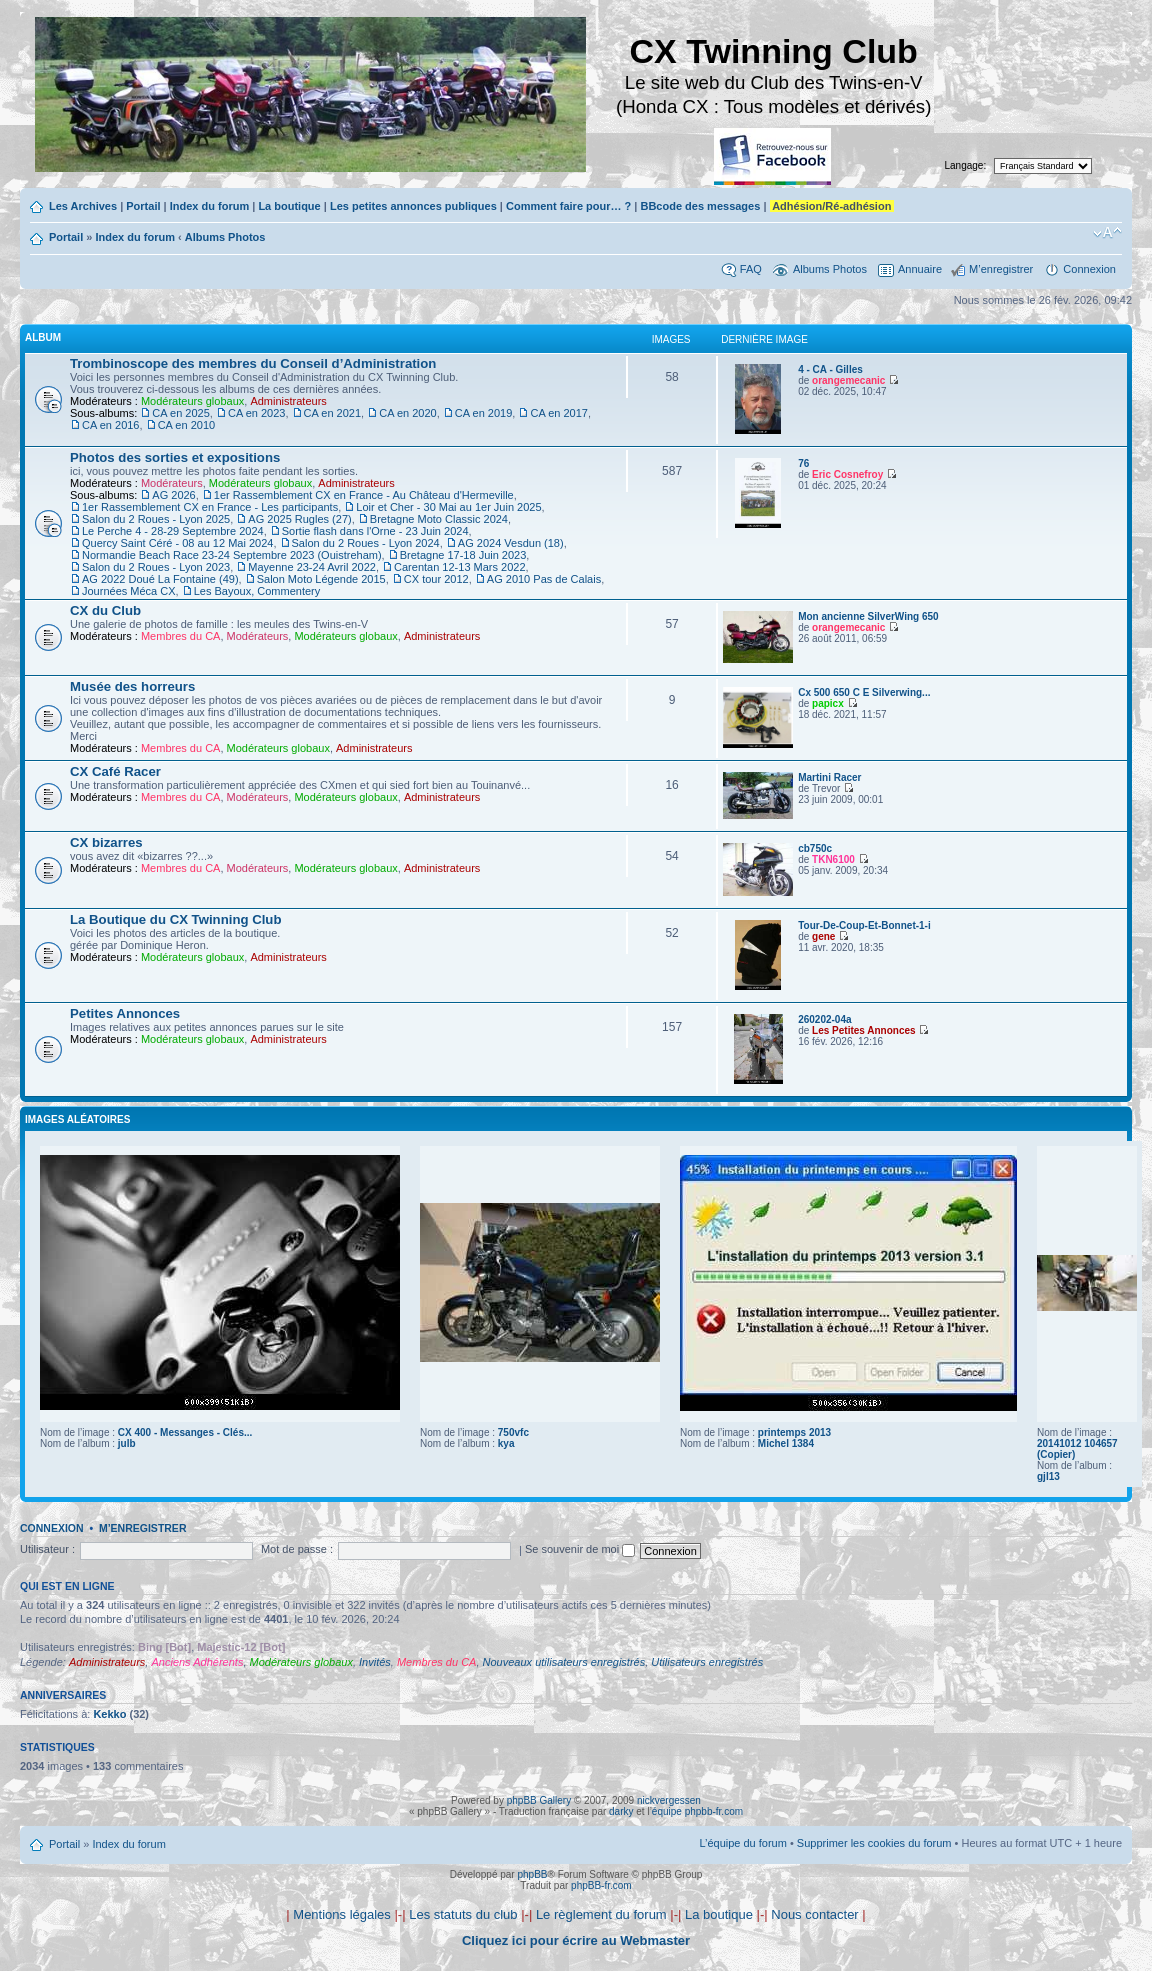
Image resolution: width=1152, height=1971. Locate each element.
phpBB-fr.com (601, 1885)
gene (823, 936)
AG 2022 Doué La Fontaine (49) (160, 579)
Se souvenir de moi (580, 1549)
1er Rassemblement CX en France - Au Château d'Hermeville (364, 495)
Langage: (966, 165)
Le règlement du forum (601, 1914)
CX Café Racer (115, 771)
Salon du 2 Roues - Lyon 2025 (156, 519)
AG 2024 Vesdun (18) (511, 543)
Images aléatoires (77, 1119)
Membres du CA (180, 636)
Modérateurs (172, 483)
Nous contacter (814, 1914)
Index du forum (209, 206)
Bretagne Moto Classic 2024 (439, 519)
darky (621, 1811)
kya (506, 1443)
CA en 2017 (559, 413)
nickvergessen (669, 1800)
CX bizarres (106, 842)
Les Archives (83, 206)
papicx (828, 703)
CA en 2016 (111, 425)
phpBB (532, 1874)
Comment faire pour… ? (568, 206)
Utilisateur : (47, 1549)
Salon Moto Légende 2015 (321, 579)
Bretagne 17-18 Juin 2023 (463, 555)
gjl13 (1048, 1476)
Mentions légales (342, 1914)
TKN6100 (833, 859)
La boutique (289, 206)
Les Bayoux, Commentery (257, 591)
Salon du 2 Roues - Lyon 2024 (366, 543)
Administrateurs (288, 401)
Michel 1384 (786, 1443)
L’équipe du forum (742, 1843)
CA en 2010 (187, 425)
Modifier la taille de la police (1107, 233)
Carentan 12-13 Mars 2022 (459, 567)
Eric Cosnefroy (847, 474)
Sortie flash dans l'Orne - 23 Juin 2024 (375, 531)
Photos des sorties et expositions (175, 457)
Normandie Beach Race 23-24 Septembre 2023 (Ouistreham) (232, 555)
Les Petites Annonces (864, 1030)
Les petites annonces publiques (413, 206)
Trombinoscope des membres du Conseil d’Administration (253, 363)
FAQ (751, 269)
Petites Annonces (125, 1013)
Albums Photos (225, 237)
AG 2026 (173, 495)
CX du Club (105, 610)
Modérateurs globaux (192, 401)
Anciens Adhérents (197, 1662)
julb (127, 1443)
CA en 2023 (257, 413)
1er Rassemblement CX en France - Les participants (210, 507)
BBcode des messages (700, 206)
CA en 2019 (484, 413)
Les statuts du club (463, 1914)
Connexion (1089, 269)
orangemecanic (848, 380)
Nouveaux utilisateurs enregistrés (564, 1662)
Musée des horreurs (132, 686)
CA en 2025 (181, 413)
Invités (375, 1662)
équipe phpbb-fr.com (697, 1811)
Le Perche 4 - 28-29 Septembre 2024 (173, 531)
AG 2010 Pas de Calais (544, 579)
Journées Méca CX (129, 591)
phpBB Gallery (539, 1800)
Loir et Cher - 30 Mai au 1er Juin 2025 (448, 507)
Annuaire (920, 269)
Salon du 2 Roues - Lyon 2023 (156, 567)
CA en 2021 (333, 413)
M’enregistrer (1001, 269)
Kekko (109, 1714)
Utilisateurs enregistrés (707, 1662)
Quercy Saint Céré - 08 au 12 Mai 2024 (177, 543)
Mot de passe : (297, 1549)
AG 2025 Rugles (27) (299, 519)
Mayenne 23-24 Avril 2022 (312, 567)
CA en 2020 (408, 413)
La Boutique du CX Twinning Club (175, 919)
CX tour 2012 (436, 579)
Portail (143, 206)
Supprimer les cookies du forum (874, 1843)
